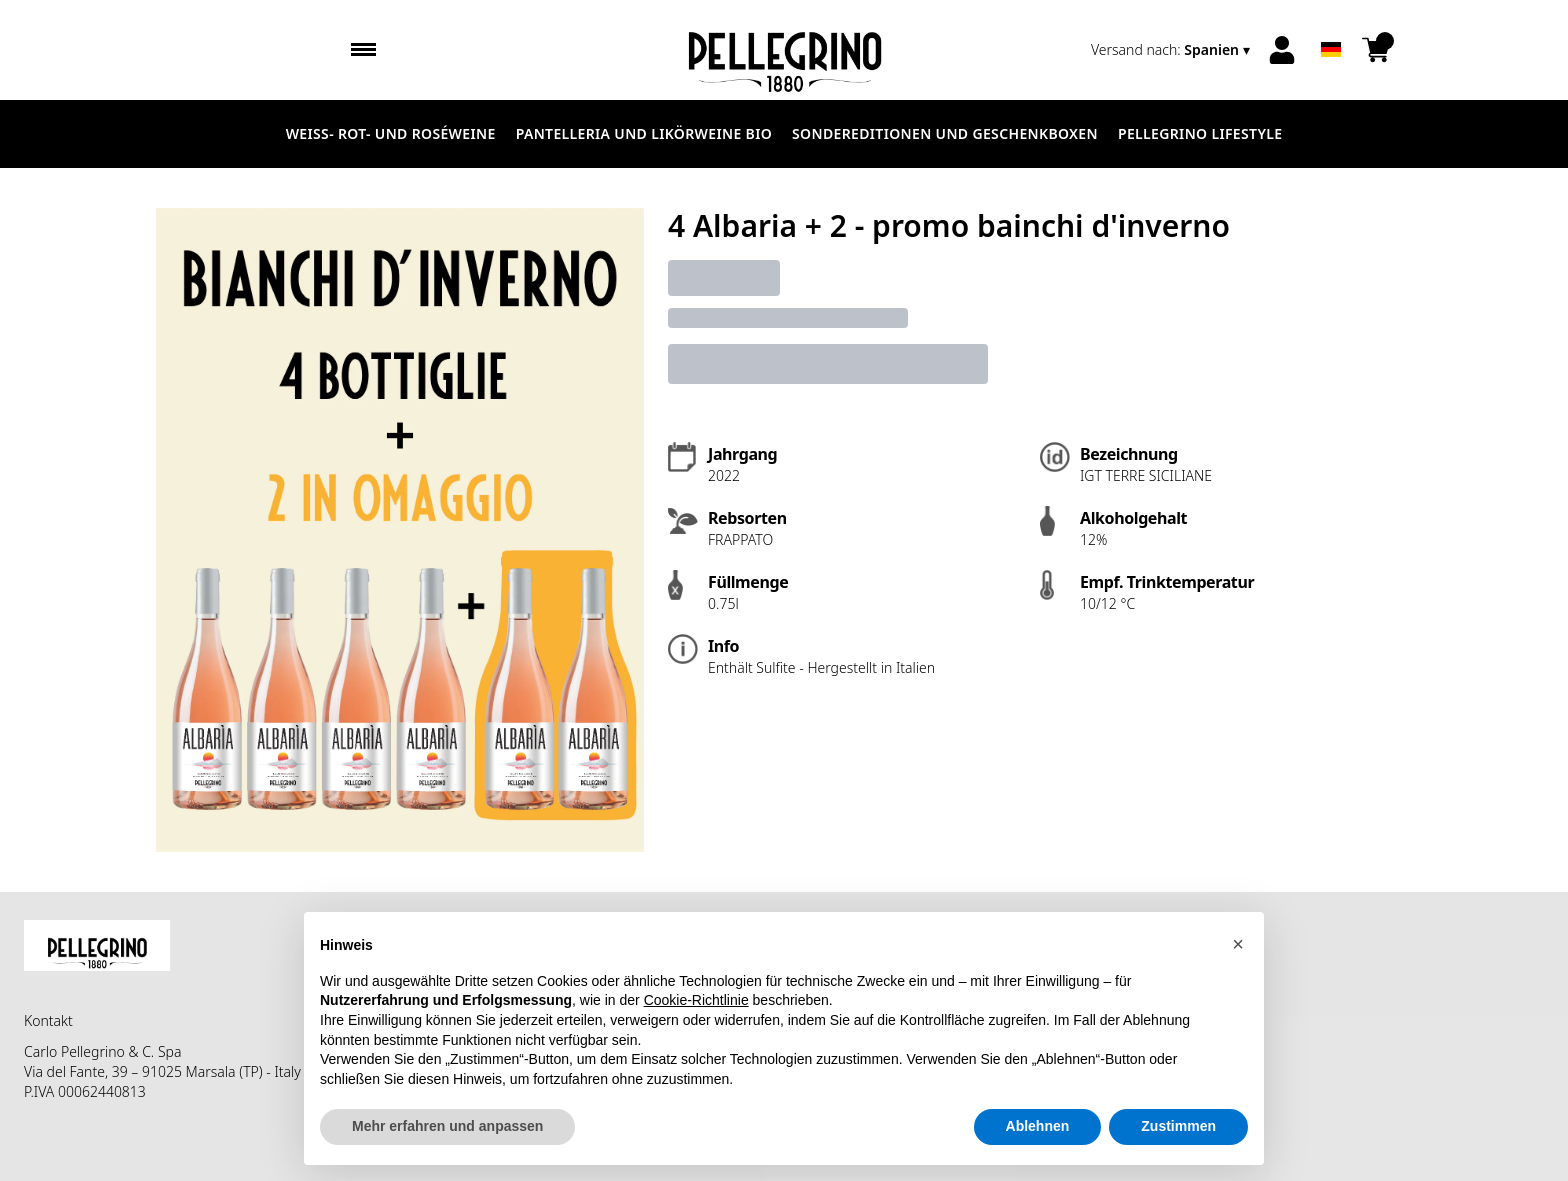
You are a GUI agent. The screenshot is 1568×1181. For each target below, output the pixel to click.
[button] (1238, 944)
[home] (784, 50)
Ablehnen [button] (1038, 1126)
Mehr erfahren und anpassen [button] (447, 1126)
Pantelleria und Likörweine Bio (644, 133)
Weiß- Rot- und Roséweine (391, 133)
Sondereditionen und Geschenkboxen (945, 133)
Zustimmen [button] (1178, 1126)
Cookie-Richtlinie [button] (696, 1000)
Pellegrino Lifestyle (1200, 133)
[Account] (1282, 50)
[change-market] (1172, 50)
